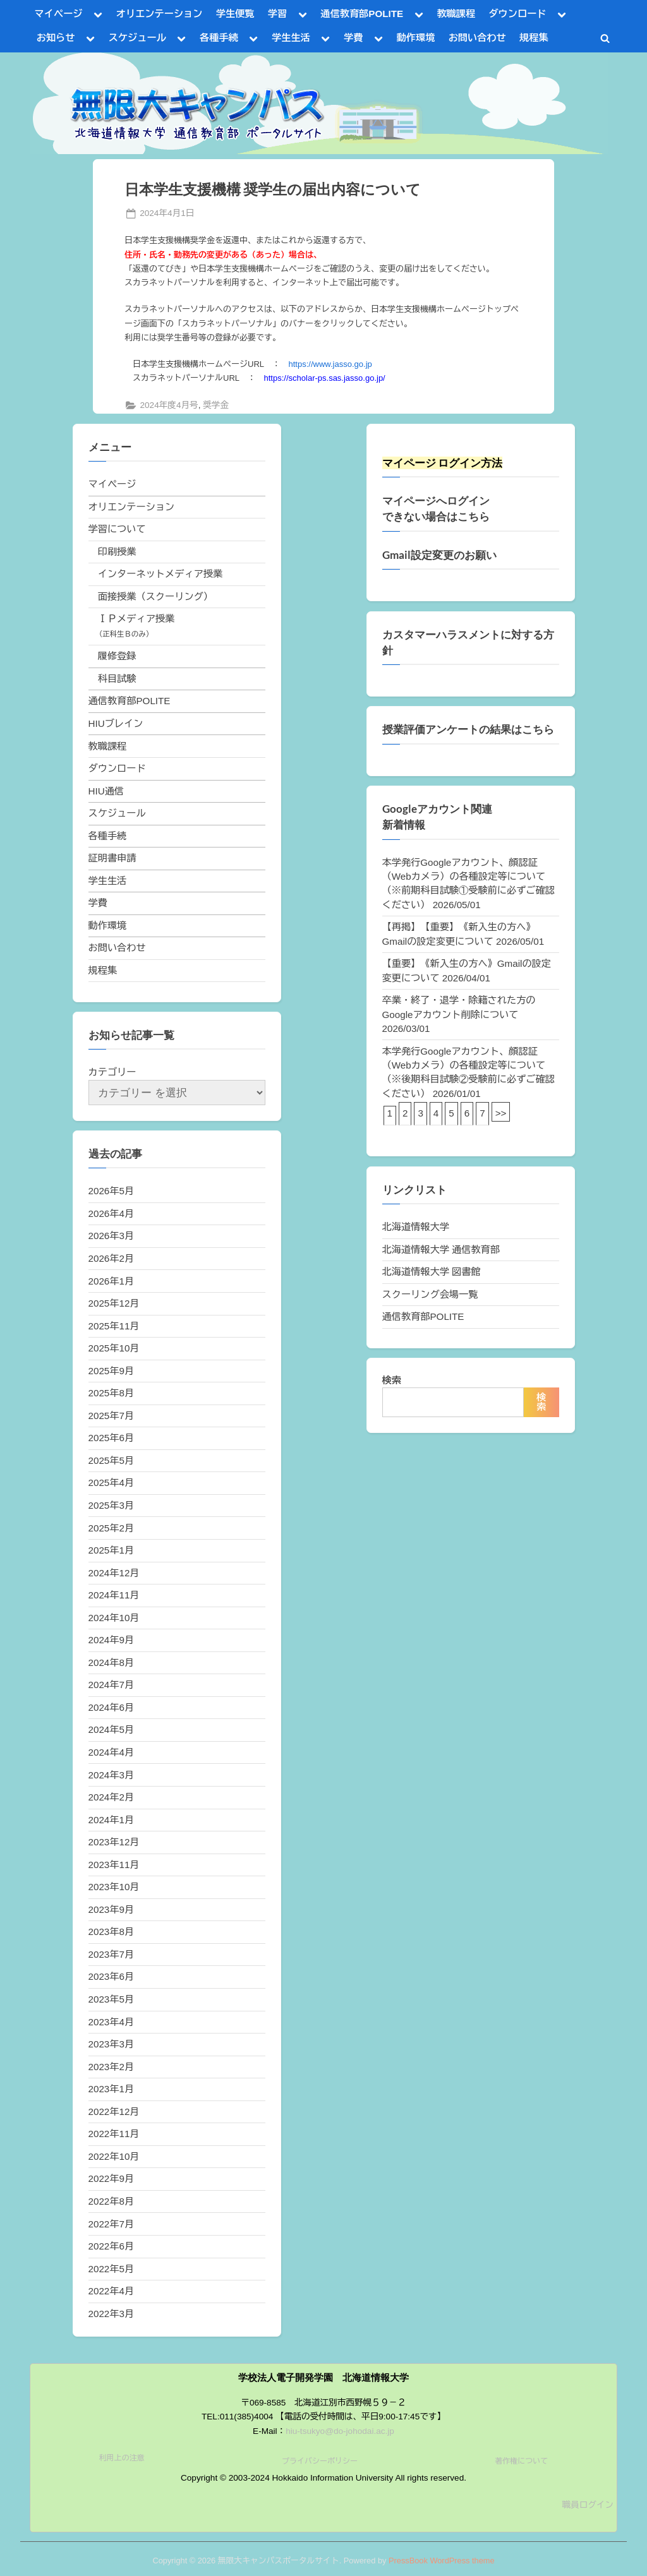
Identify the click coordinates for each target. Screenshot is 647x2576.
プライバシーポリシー (320, 2461)
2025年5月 (111, 1460)
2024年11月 (114, 1595)
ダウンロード (517, 13)
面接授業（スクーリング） (155, 596)
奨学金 (216, 405)
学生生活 (291, 37)
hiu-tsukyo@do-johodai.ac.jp (340, 2431)
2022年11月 (114, 2133)
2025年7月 (111, 1415)
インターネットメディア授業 (160, 573)
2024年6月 (111, 1707)
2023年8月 (111, 1931)
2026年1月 (111, 1281)
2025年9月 (111, 1370)
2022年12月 (114, 2111)
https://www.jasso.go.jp (330, 364)
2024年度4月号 (169, 405)
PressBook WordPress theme (442, 2560)
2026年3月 (111, 1235)
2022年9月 (111, 2178)
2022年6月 (111, 2246)
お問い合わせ (477, 37)
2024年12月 (114, 1572)
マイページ (59, 13)
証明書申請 (112, 858)
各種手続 (219, 37)
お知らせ (56, 37)
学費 (353, 37)
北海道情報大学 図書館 (431, 1271)
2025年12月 (114, 1303)
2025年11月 (114, 1326)
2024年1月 (111, 1819)
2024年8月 (111, 1662)
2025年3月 (111, 1505)
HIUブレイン (115, 723)
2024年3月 (111, 1775)
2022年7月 (111, 2224)
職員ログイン (588, 2505)
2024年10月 (114, 1617)
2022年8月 (111, 2201)
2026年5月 (111, 1190)
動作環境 (416, 37)
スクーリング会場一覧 (430, 1294)
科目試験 (117, 678)
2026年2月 (111, 1258)
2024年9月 (111, 1639)
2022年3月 (111, 2313)
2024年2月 (111, 1797)
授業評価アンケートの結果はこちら (468, 729)
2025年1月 (111, 1550)
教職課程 (456, 13)
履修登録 (117, 655)
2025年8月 (111, 1392)
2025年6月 (111, 1437)
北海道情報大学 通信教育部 (441, 1249)
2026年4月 (111, 1213)
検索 (391, 1380)
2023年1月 (111, 2088)
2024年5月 (111, 1729)
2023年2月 (111, 2066)
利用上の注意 (122, 2457)
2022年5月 (111, 2268)
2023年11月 (114, 1864)
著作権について (521, 2461)
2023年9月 (111, 1909)
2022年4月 (111, 2290)
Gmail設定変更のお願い (439, 555)
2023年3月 (111, 2044)
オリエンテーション (159, 13)
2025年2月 (111, 1528)
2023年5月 (111, 1999)
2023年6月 (111, 1976)
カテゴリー (112, 1072)
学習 (277, 13)
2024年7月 (111, 1684)
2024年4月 (111, 1752)
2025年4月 (111, 1482)
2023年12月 (114, 1841)
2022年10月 (114, 2156)
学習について (117, 529)
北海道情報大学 (415, 1226)
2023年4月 (111, 2021)
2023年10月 (114, 1886)
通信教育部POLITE (361, 13)
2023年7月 (111, 1954)
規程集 (533, 37)
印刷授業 (117, 551)
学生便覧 (235, 13)
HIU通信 (106, 791)
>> (501, 1113)
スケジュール (137, 37)
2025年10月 (114, 1348)
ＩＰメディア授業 (136, 618)
